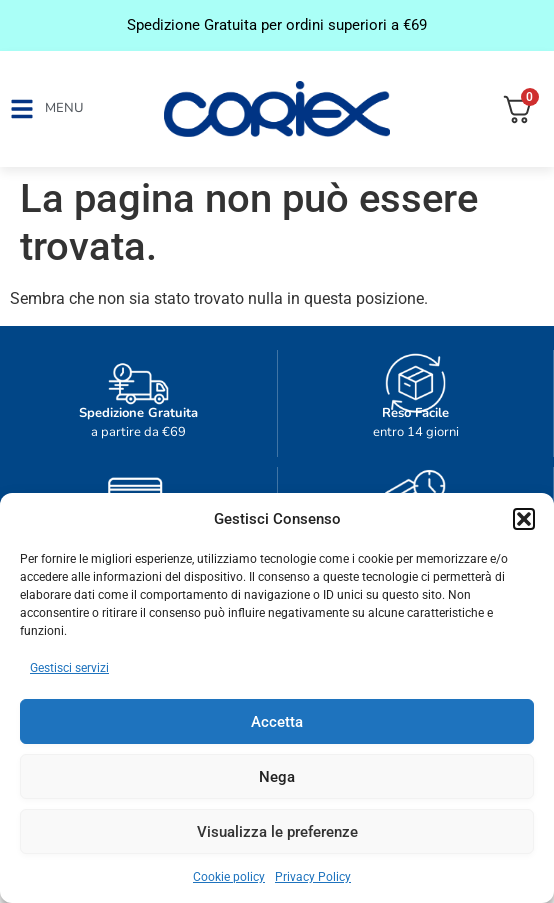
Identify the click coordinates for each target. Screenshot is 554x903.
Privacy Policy (313, 877)
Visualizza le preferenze (277, 832)
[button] (524, 519)
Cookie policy (229, 877)
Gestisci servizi (69, 668)
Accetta (277, 722)
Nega (277, 777)
